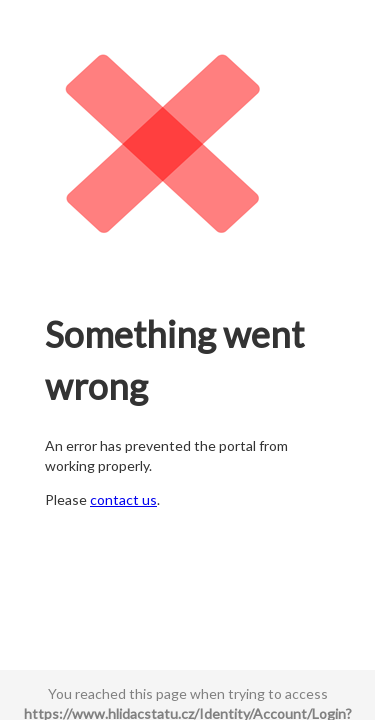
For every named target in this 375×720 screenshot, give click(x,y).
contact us (123, 499)
